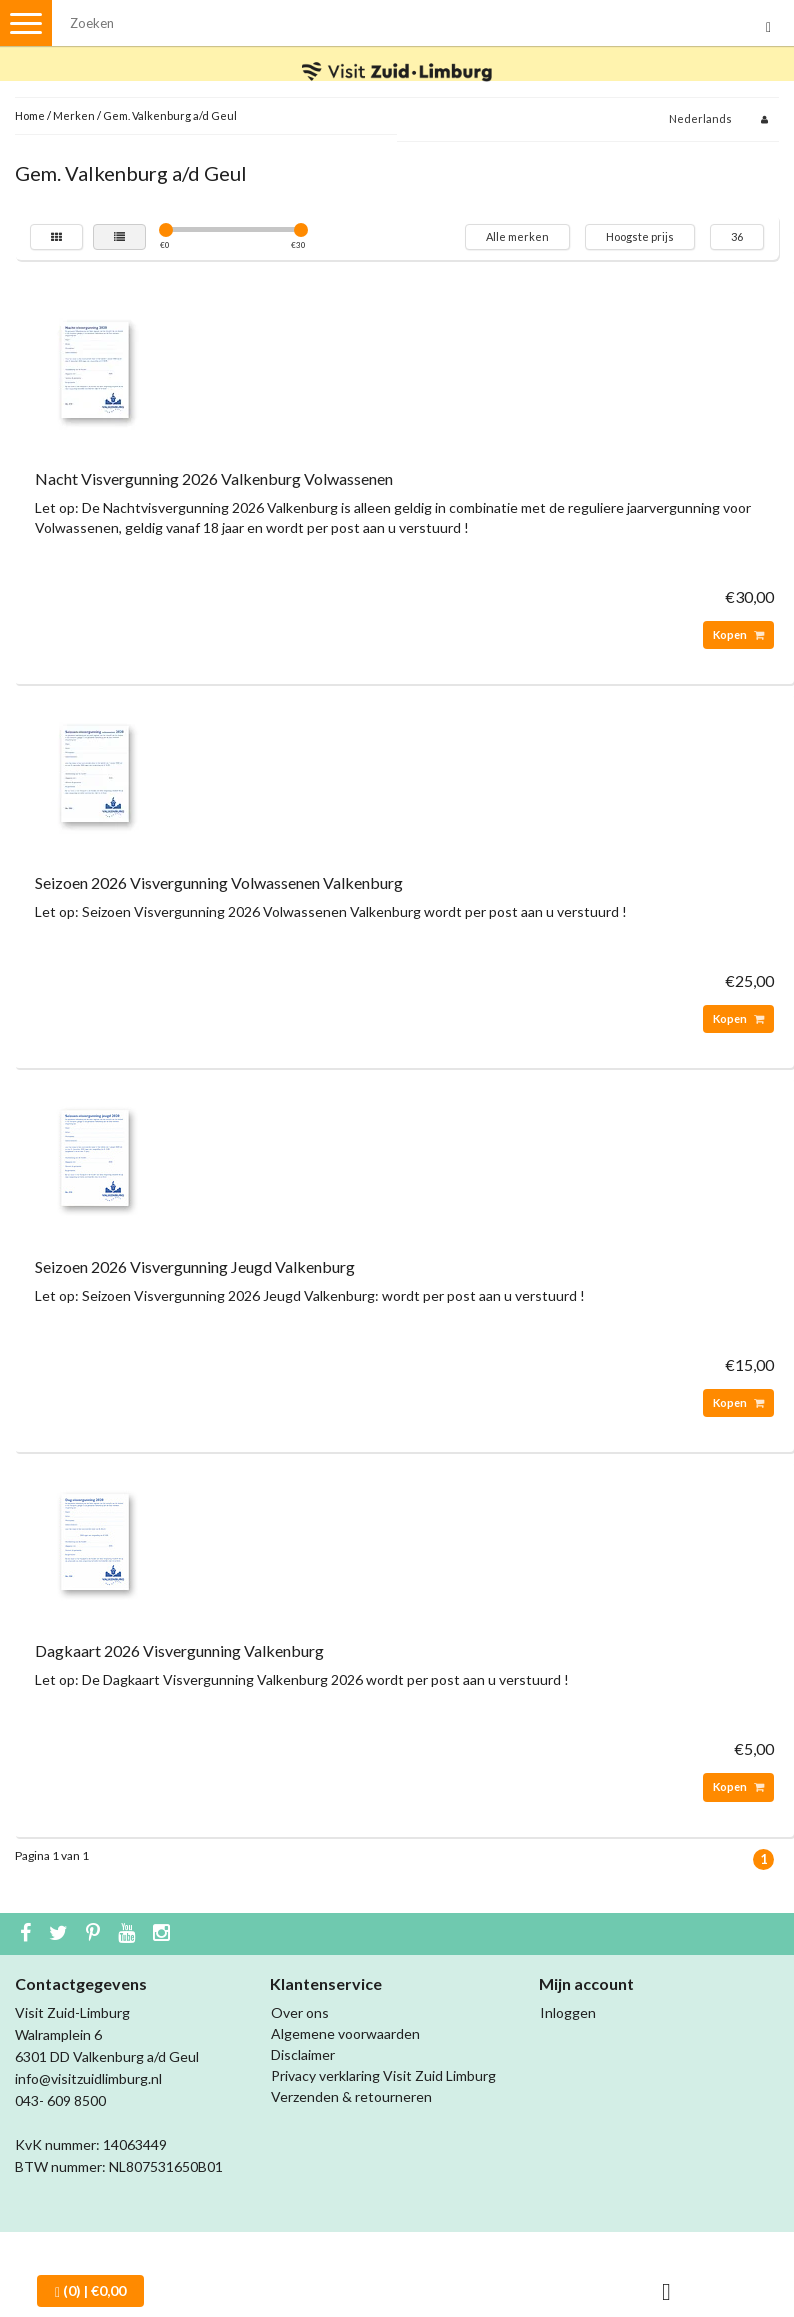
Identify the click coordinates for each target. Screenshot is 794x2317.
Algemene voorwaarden (345, 2033)
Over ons (300, 2012)
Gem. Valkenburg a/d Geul (170, 115)
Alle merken (517, 236)
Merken (74, 115)
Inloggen (568, 2012)
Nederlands (700, 118)
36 (737, 236)
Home (30, 115)
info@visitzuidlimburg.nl (88, 2078)
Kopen (738, 634)
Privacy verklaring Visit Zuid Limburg (383, 2075)
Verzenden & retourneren (351, 2096)
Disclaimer (303, 2054)
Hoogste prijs (640, 236)
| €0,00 (90, 2291)
